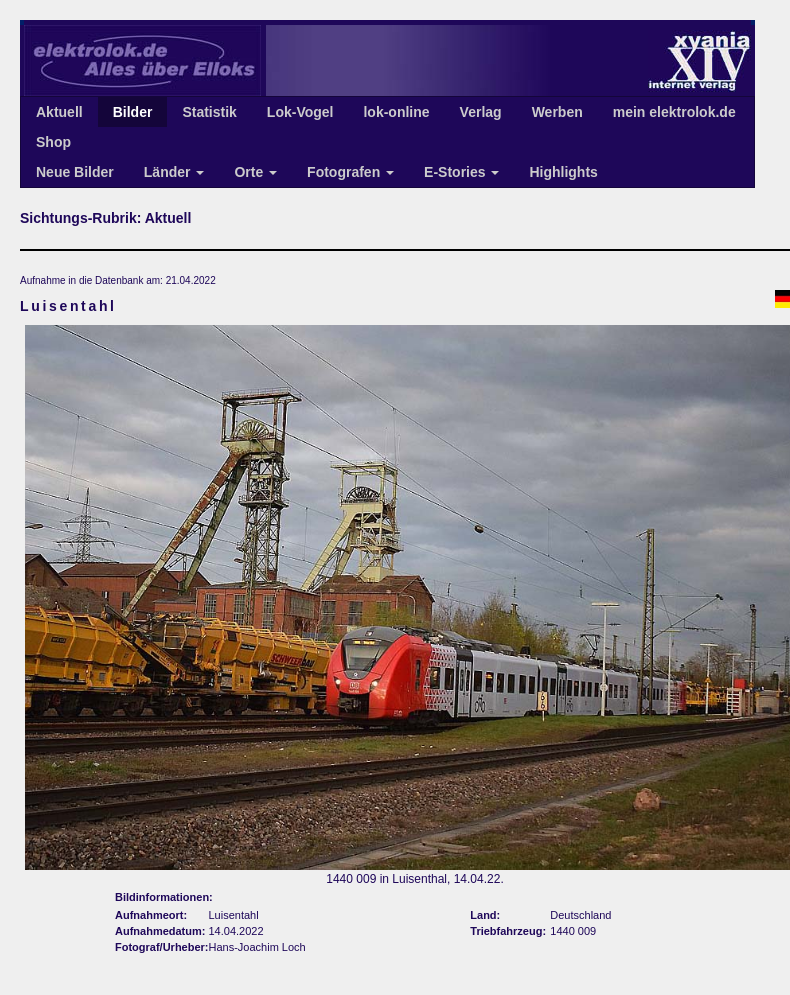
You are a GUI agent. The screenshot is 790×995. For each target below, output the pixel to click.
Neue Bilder (75, 172)
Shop (53, 142)
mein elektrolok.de (674, 112)
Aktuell (59, 112)
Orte (255, 172)
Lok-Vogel (300, 112)
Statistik (209, 112)
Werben (557, 112)
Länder (174, 172)
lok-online (396, 112)
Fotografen (350, 172)
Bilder (133, 112)
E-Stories (461, 172)
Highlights (563, 172)
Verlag (481, 112)
